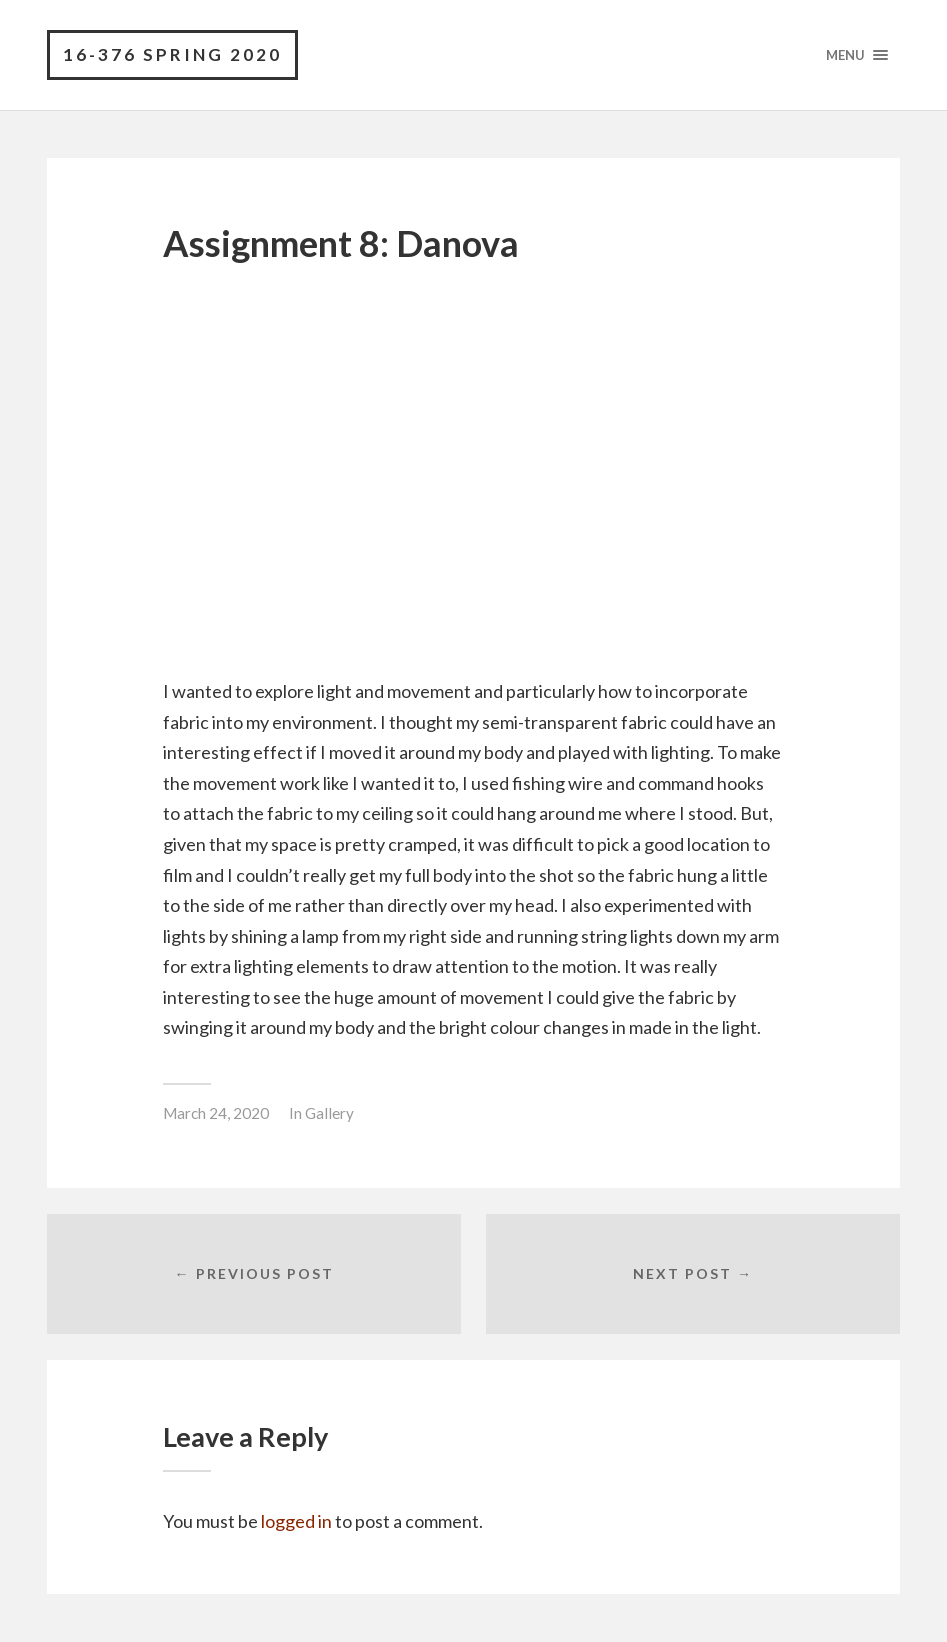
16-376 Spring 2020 (172, 54)
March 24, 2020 (216, 1113)
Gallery (329, 1113)
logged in (296, 1521)
